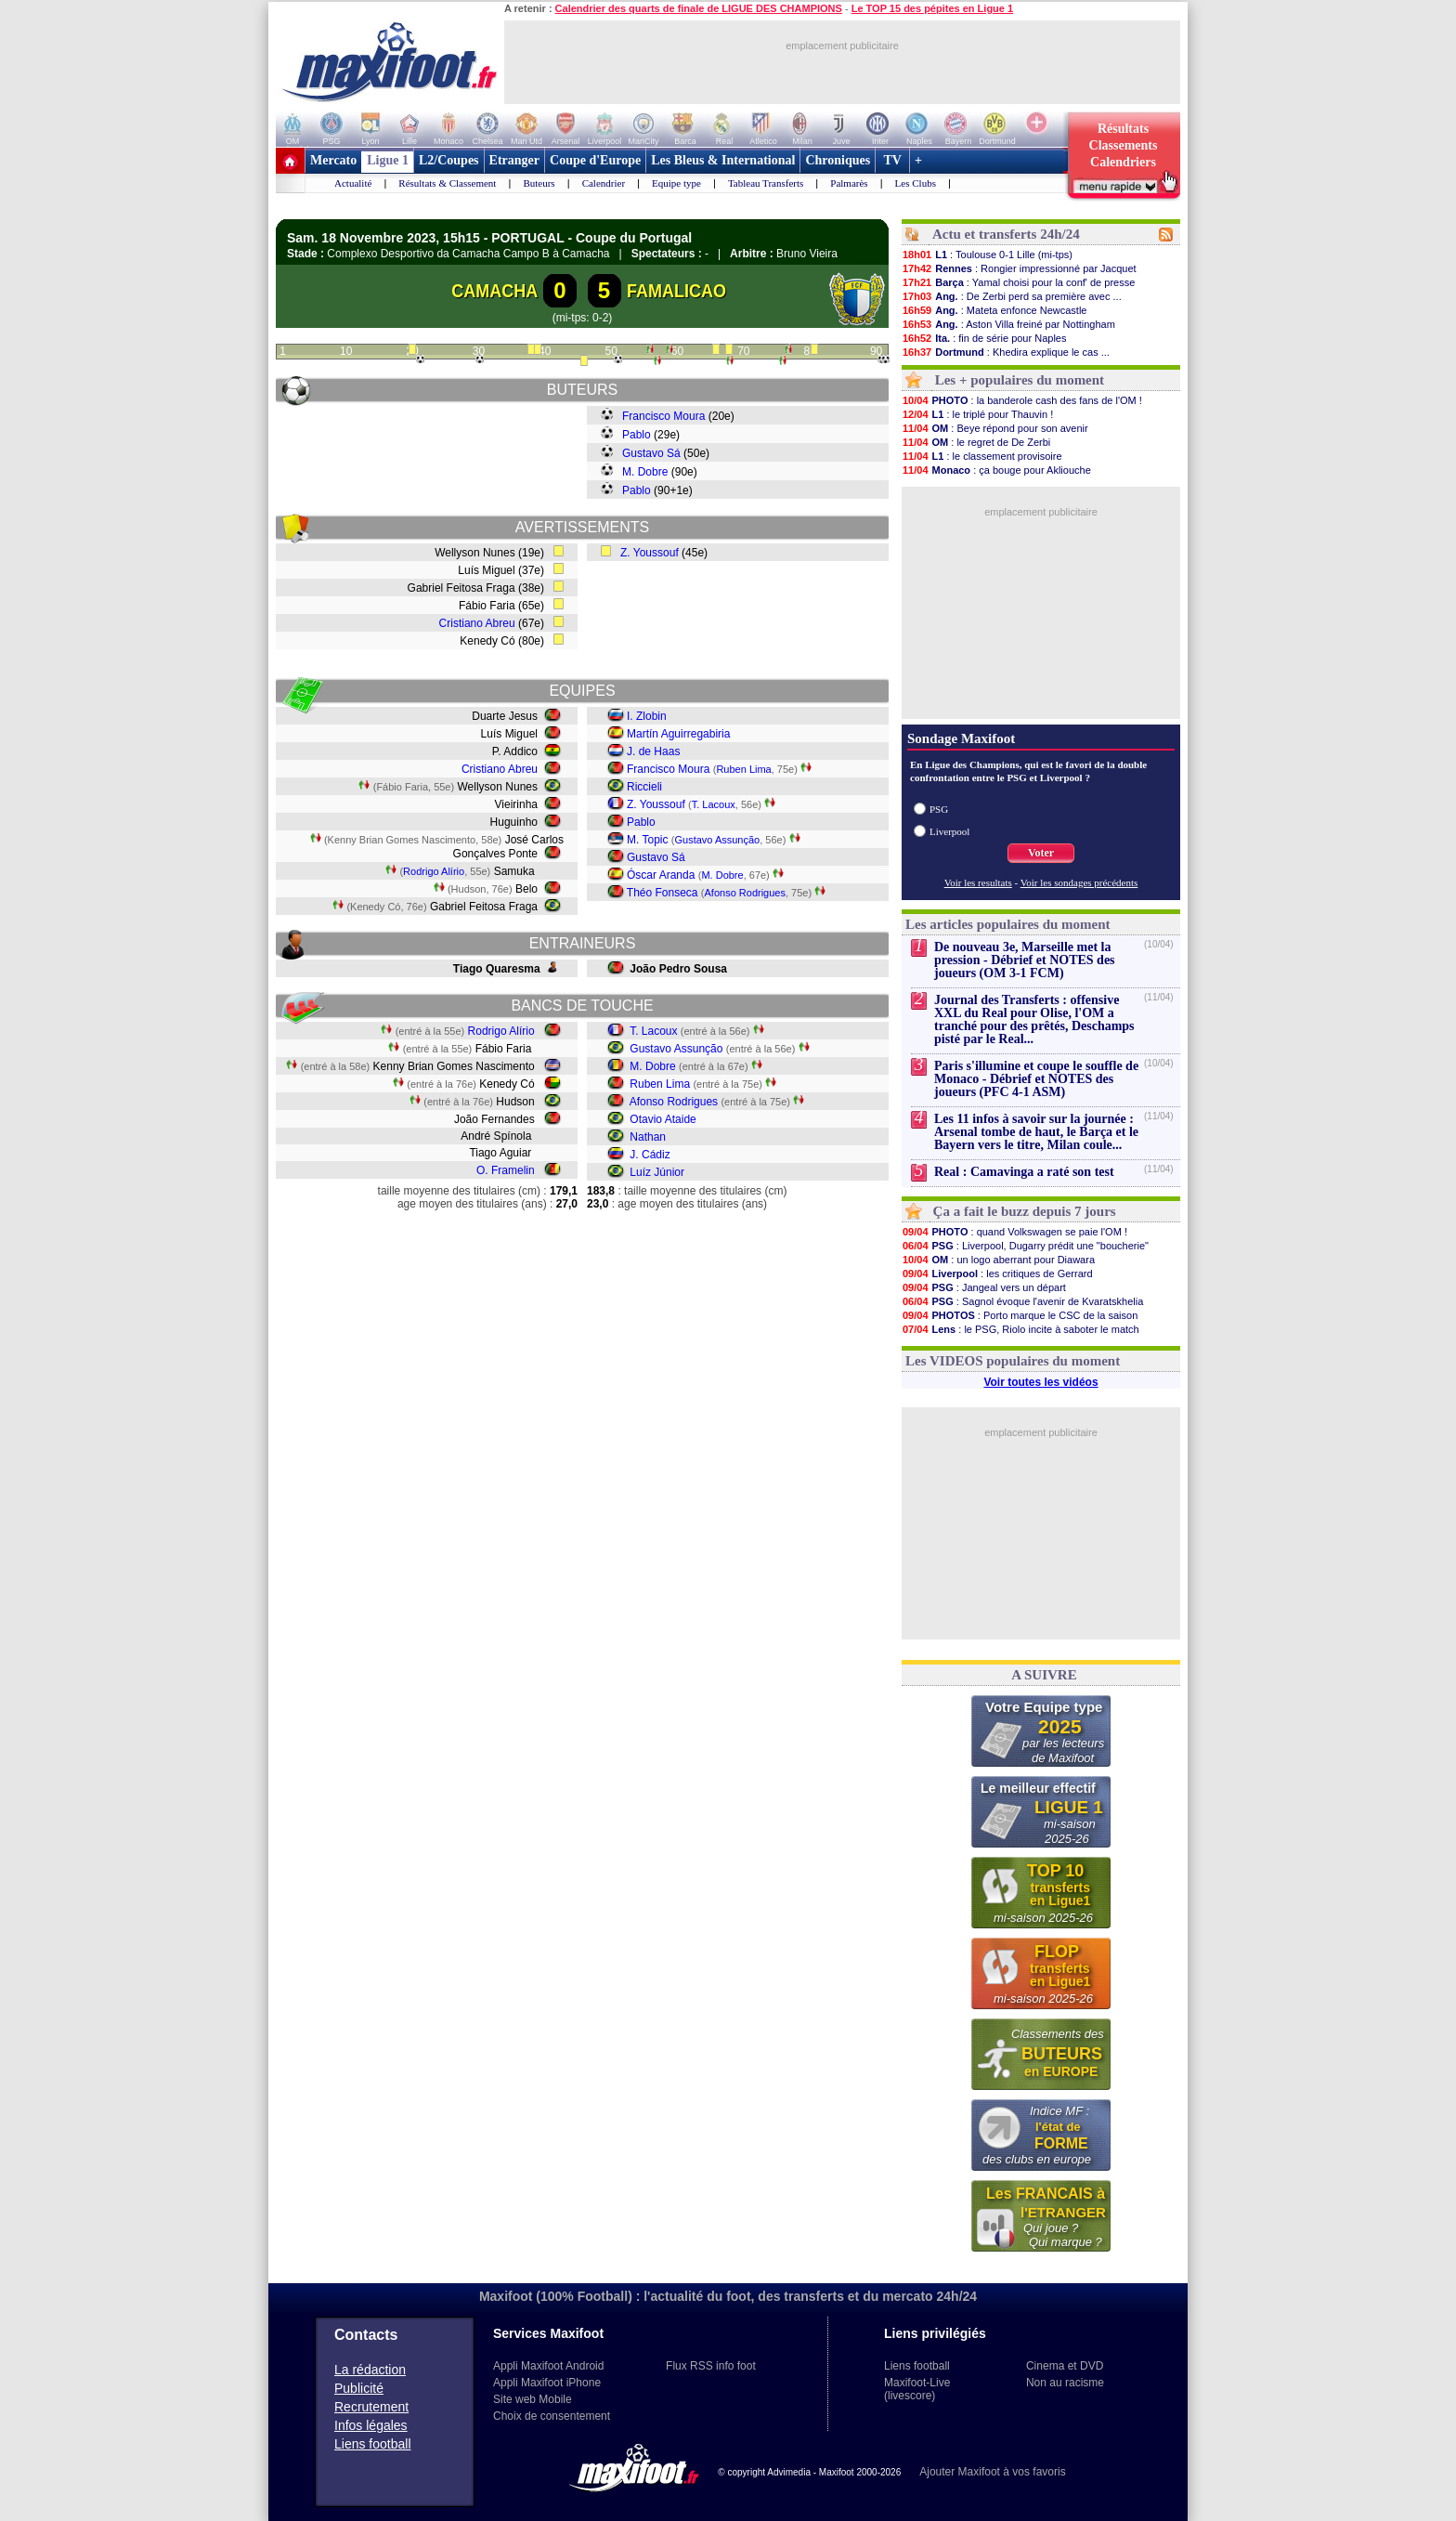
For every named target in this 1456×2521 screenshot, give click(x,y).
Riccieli (644, 786)
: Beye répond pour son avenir (995, 428)
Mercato (333, 160)
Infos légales (371, 2425)
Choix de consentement (551, 2416)
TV (892, 160)
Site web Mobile (532, 2399)
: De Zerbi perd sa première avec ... (1012, 296)
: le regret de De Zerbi (976, 442)
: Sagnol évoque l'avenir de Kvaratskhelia (1022, 1301)
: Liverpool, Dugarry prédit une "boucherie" (1025, 1245)
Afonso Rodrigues (745, 892)
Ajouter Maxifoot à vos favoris (992, 2471)
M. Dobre (645, 471)
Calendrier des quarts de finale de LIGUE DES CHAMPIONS (698, 8)
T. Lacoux (713, 804)
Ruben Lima (743, 769)
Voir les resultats (978, 882)
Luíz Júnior (657, 1172)
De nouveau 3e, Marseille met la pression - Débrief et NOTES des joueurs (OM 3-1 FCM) (1024, 960)
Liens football (372, 2443)
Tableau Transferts (765, 183)
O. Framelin (505, 1170)
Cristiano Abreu (477, 623)
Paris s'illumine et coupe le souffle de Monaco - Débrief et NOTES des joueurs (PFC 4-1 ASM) (1036, 1079)
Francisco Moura (663, 416)
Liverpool (949, 831)
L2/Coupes (449, 160)
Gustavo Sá (651, 453)
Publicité (359, 2388)
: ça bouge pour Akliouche (996, 470)
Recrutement (371, 2406)
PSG (939, 809)
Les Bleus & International (723, 160)
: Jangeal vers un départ (984, 1287)
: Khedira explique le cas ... (1006, 352)
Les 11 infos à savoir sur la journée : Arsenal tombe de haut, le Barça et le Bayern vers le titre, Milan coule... (1036, 1132)
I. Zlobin (647, 716)
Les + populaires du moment (1019, 379)
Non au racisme (1065, 2382)
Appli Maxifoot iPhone (547, 2382)
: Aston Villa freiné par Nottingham (1008, 324)
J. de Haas (653, 751)
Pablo (636, 434)
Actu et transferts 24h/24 (1006, 234)
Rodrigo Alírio (433, 871)
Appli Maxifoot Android (548, 2365)
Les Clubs (915, 183)
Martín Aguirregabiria (678, 733)
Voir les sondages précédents (1079, 882)
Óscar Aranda (661, 875)
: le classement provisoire (982, 456)
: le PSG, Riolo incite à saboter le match (1020, 1329)
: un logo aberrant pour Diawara (998, 1259)
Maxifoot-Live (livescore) (917, 2389)
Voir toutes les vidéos (1040, 1382)
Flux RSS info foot (711, 2365)
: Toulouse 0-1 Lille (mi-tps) (987, 254)
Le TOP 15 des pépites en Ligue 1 (932, 8)
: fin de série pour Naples (984, 338)
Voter (1041, 852)
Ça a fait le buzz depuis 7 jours (1024, 1211)
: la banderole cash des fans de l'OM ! (1022, 400)
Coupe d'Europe (595, 160)
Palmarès (848, 183)
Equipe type (676, 183)
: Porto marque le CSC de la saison (1020, 1315)
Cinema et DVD (1064, 2365)
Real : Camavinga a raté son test (1024, 1172)
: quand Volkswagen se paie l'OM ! (1014, 1231)
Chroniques (837, 160)
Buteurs (538, 183)
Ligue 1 (388, 160)
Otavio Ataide (663, 1119)
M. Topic (647, 839)
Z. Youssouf (649, 552)
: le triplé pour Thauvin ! (977, 414)
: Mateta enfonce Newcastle (994, 310)
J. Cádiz (650, 1154)
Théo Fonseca (662, 892)
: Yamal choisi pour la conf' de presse (1018, 282)
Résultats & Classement (447, 183)
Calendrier (603, 183)
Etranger (514, 160)
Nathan (648, 1136)
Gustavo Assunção (717, 839)
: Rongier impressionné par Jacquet (1019, 268)
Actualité (352, 183)
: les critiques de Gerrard (997, 1273)
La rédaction (370, 2369)
